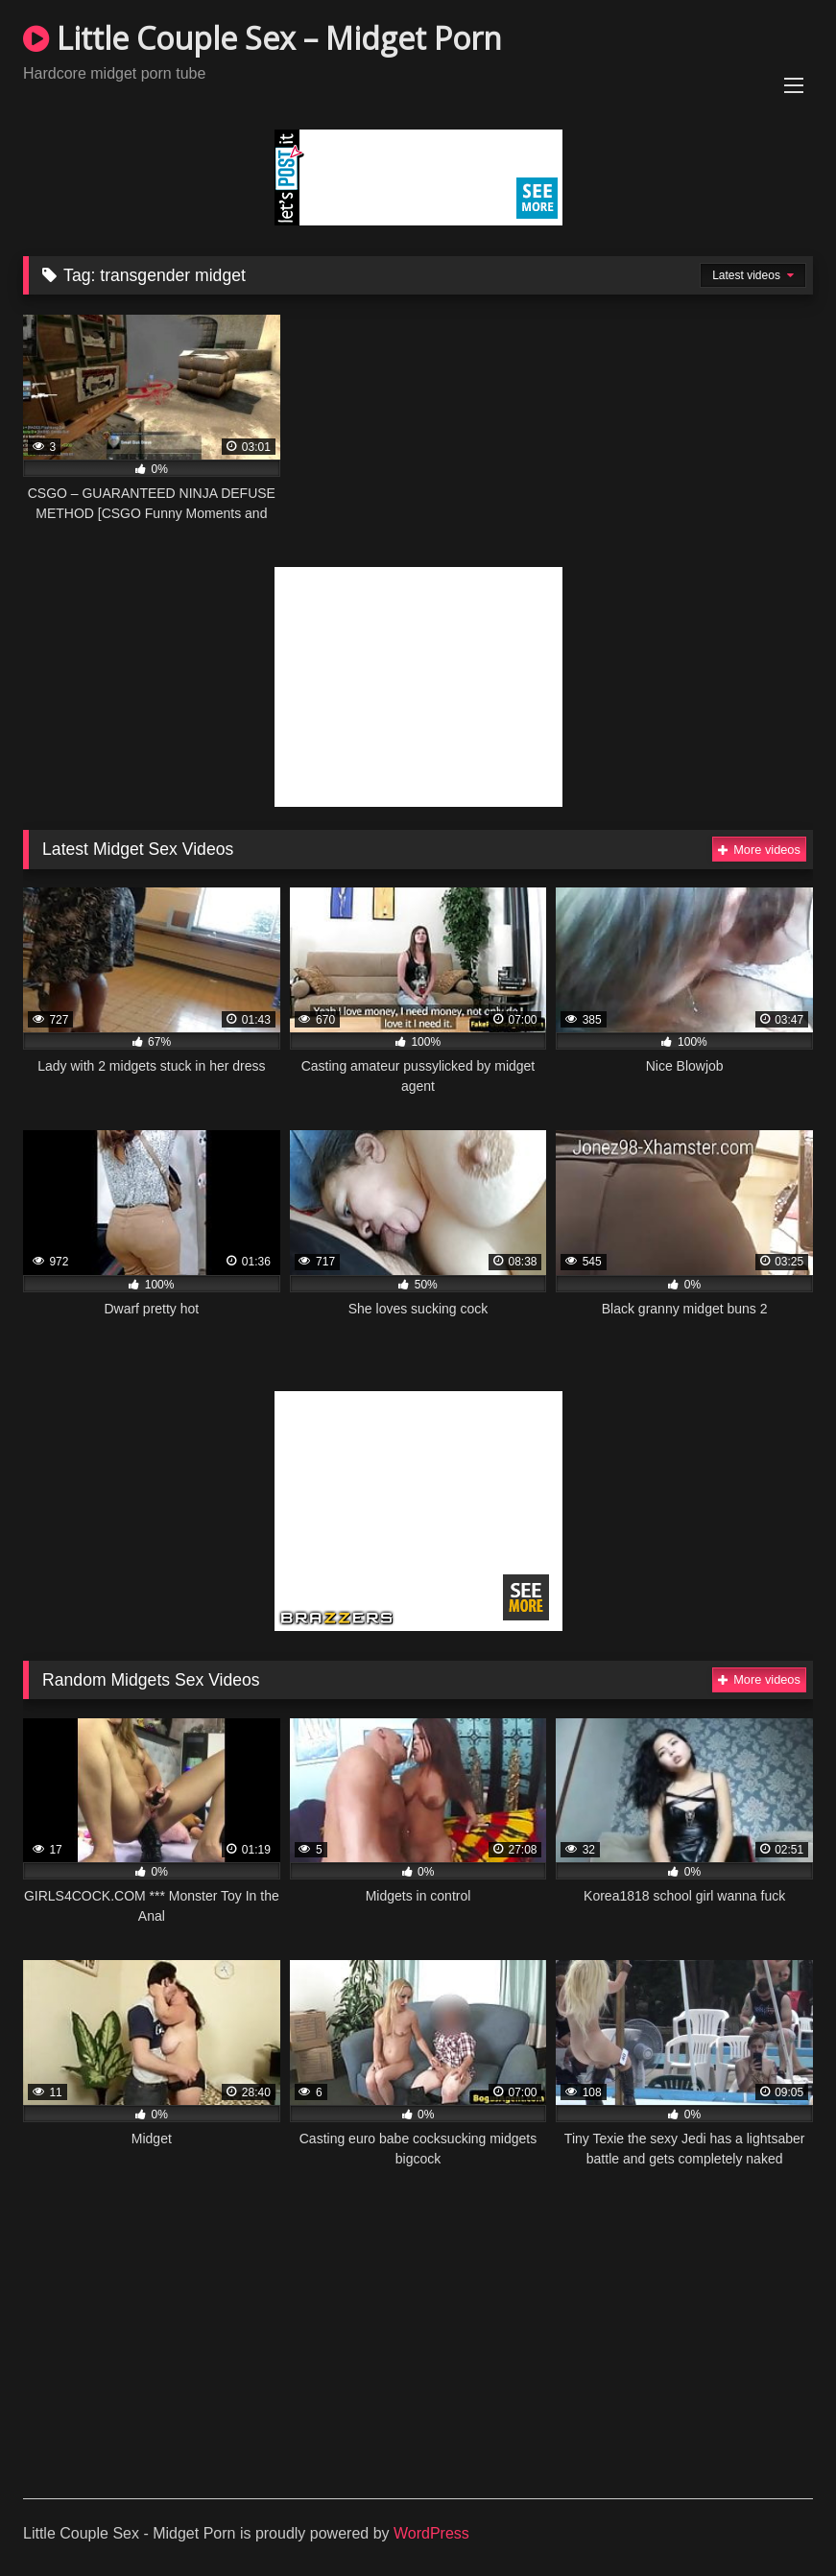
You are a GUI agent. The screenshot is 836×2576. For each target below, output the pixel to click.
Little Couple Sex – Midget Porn (262, 38)
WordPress (431, 2533)
